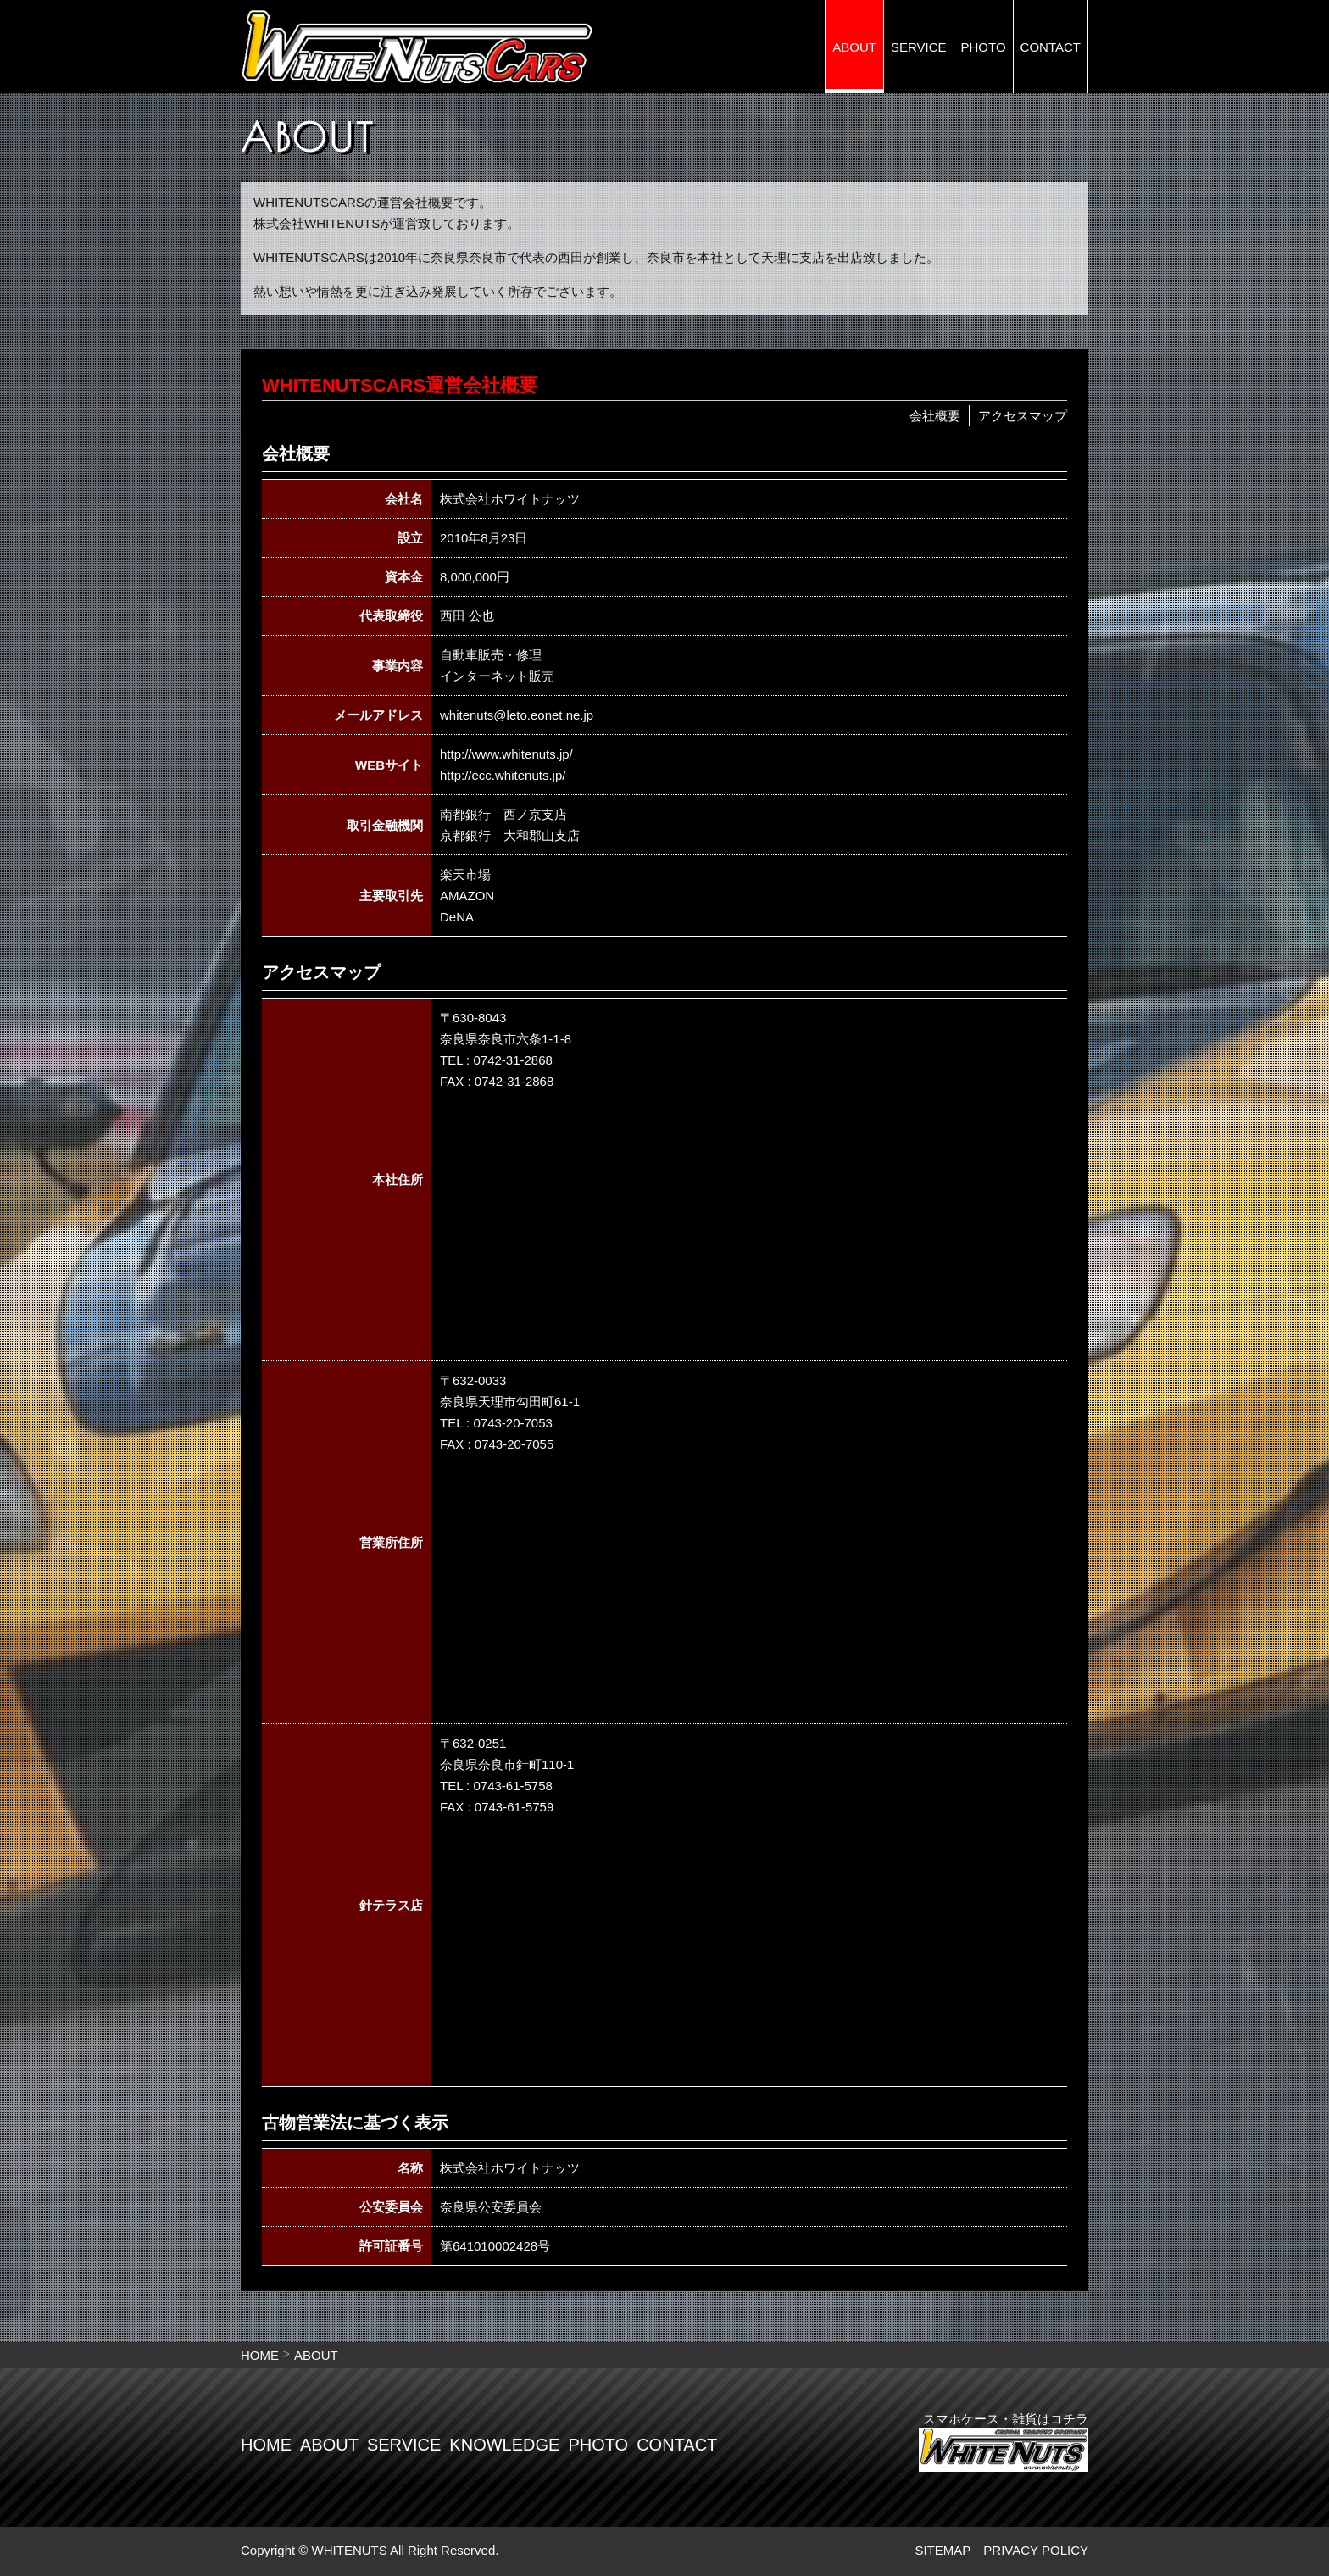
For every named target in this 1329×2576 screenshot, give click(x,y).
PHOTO (983, 47)
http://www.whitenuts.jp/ (506, 754)
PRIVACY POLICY (1035, 2550)
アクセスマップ (1022, 416)
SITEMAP (942, 2550)
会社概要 (934, 416)
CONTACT (1050, 47)
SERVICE (919, 47)
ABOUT (854, 47)
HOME (260, 2355)
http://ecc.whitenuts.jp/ (502, 775)
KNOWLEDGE (504, 2444)
